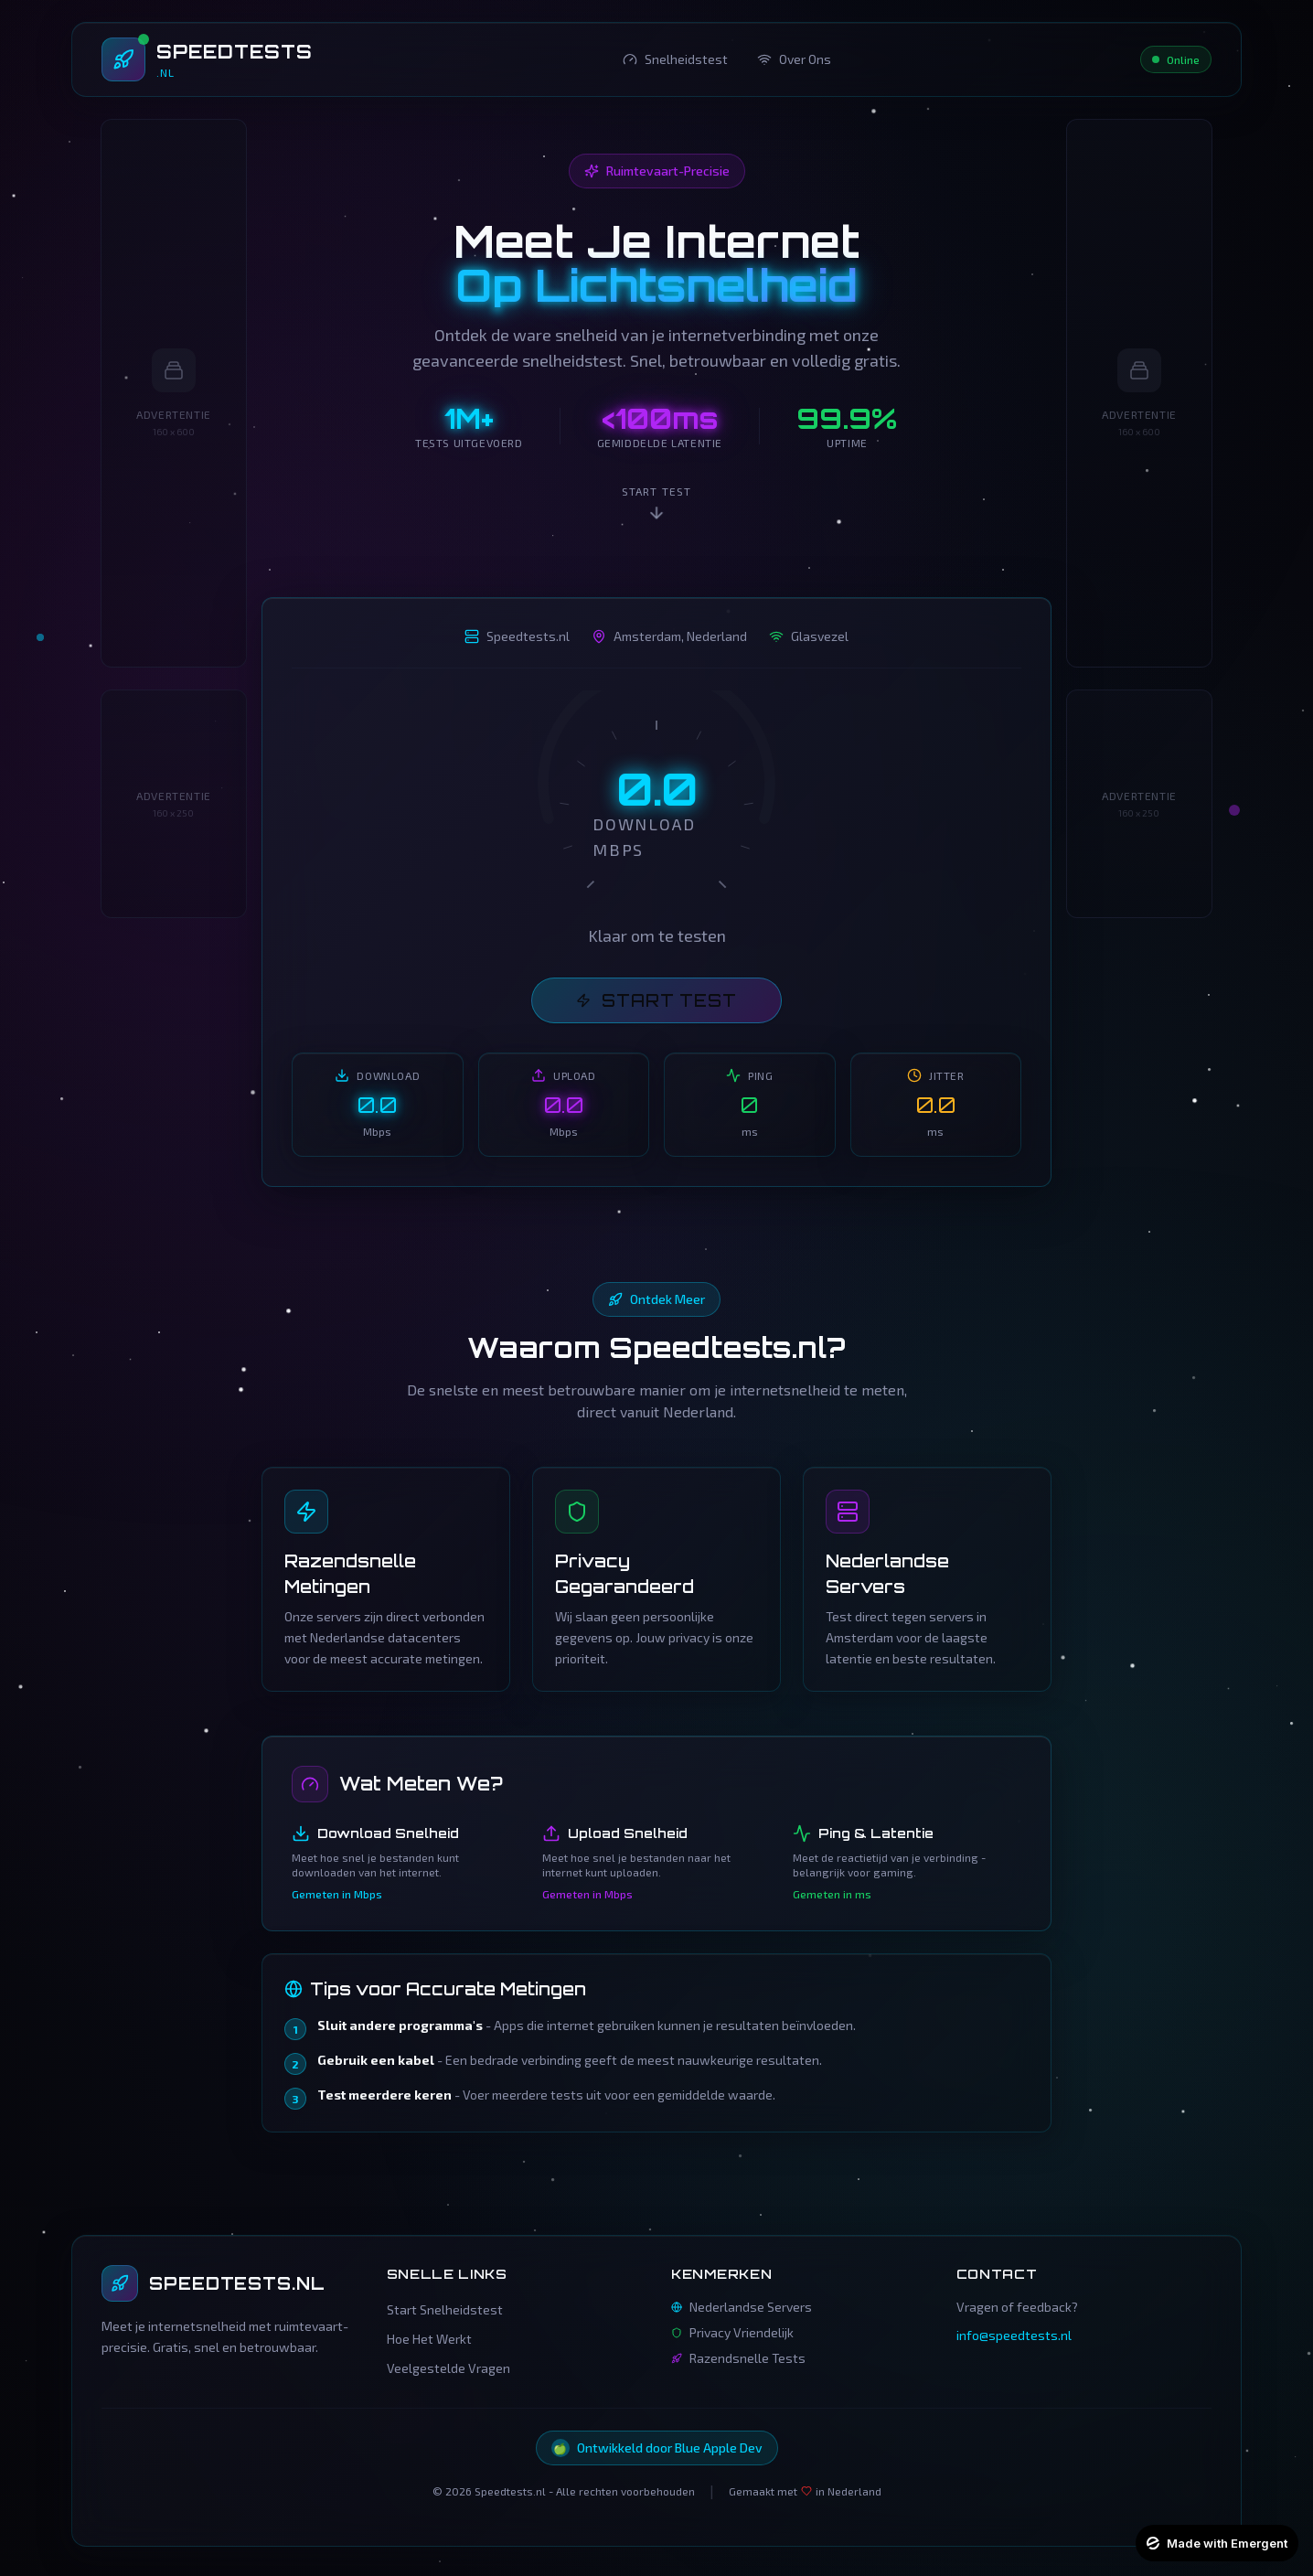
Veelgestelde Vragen (448, 2368)
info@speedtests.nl (1014, 2335)
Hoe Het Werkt (429, 2338)
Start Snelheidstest (445, 2309)
